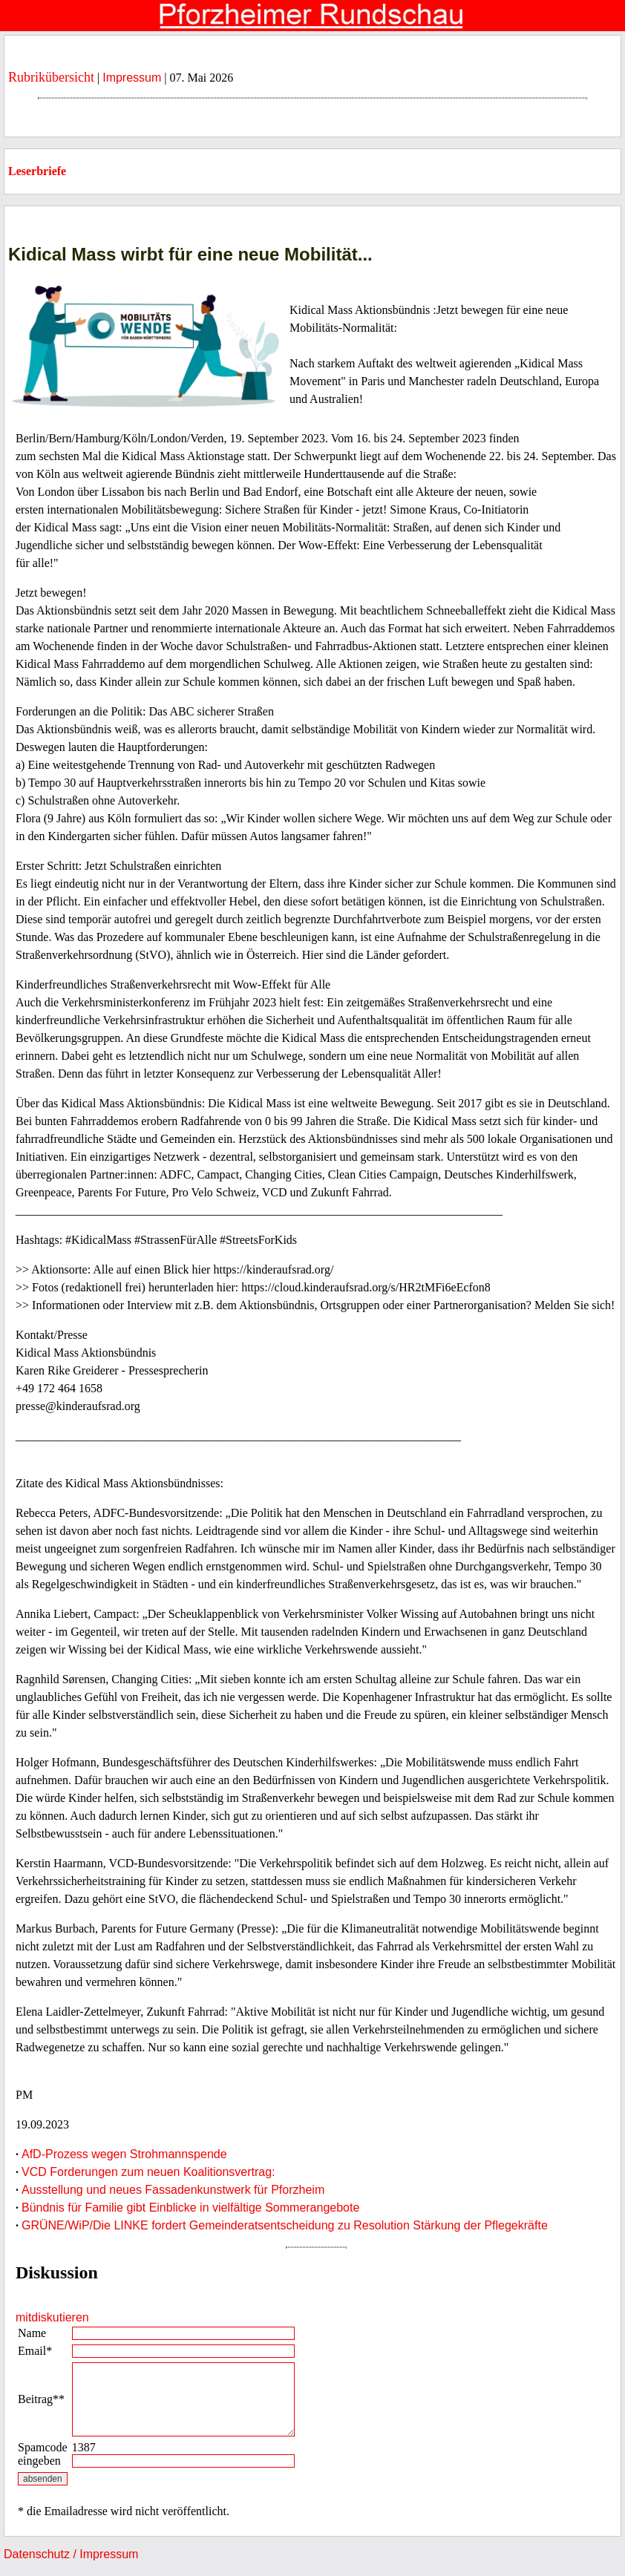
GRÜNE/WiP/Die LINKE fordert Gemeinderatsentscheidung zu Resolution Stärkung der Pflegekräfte (285, 2225)
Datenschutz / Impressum (71, 2554)
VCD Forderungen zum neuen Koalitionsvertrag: (148, 2172)
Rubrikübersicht (51, 77)
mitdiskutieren (52, 2317)
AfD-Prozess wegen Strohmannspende (124, 2154)
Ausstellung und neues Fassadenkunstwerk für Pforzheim (173, 2189)
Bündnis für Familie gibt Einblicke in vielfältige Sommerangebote (190, 2207)
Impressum (131, 77)
